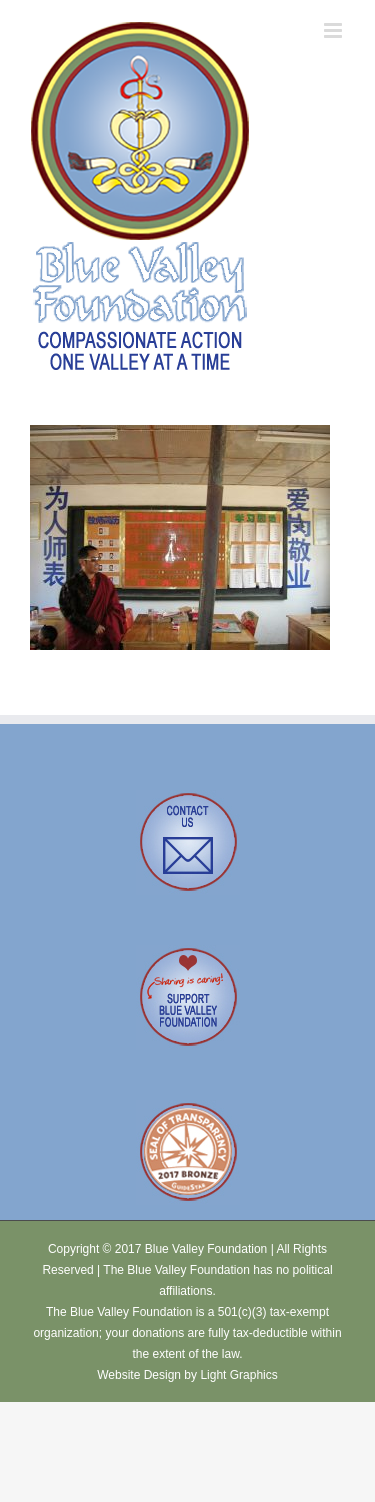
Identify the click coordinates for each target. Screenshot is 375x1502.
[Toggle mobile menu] (334, 30)
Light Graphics (238, 1375)
